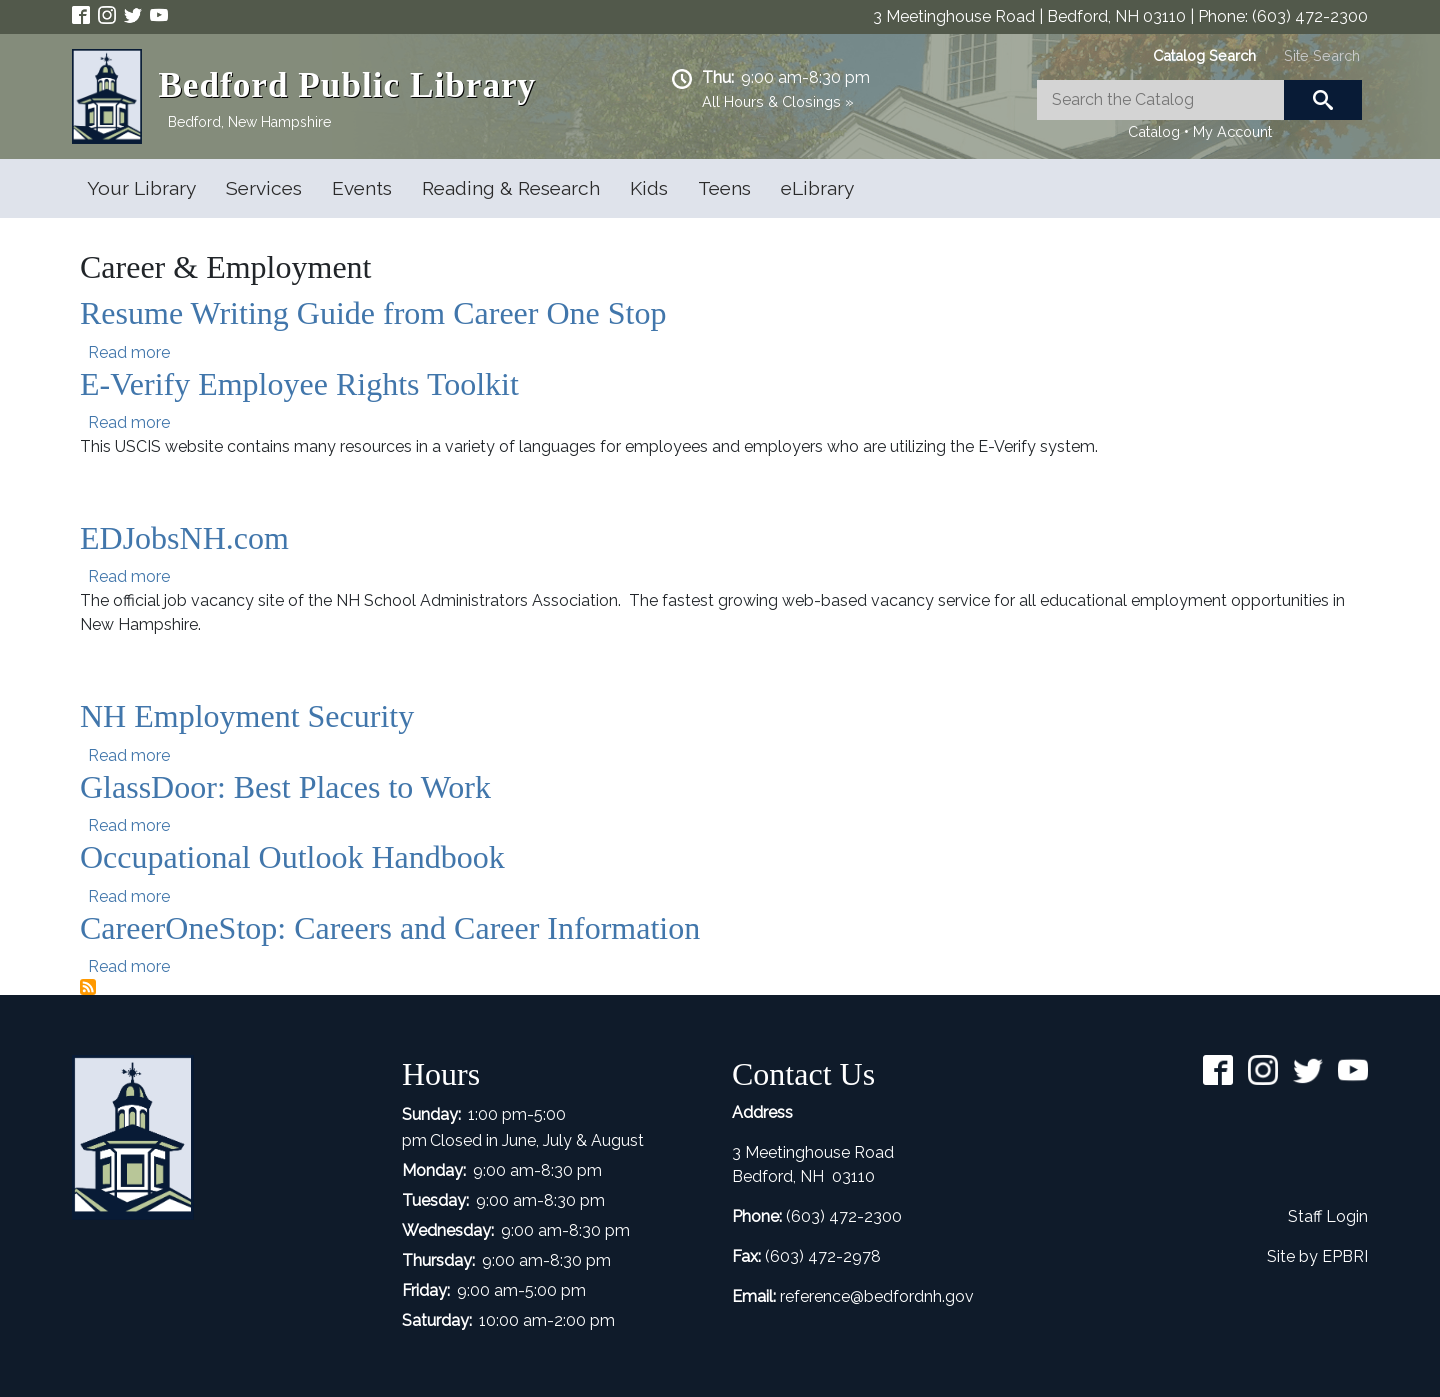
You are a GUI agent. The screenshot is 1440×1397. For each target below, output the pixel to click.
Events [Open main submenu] (362, 188)
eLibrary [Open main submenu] (817, 188)
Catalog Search (1204, 55)
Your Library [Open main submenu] (141, 188)
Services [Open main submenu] (264, 188)
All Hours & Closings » (778, 101)
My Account (1232, 131)
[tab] (1204, 55)
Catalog (1154, 131)
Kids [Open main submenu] (649, 188)
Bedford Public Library (347, 85)
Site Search (1322, 55)
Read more (129, 352)
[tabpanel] (1199, 112)
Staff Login (1328, 1216)
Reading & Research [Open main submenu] (511, 188)
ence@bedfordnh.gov (894, 1296)
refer (797, 1296)
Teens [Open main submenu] (724, 188)
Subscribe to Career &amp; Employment (88, 987)
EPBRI (1345, 1256)
